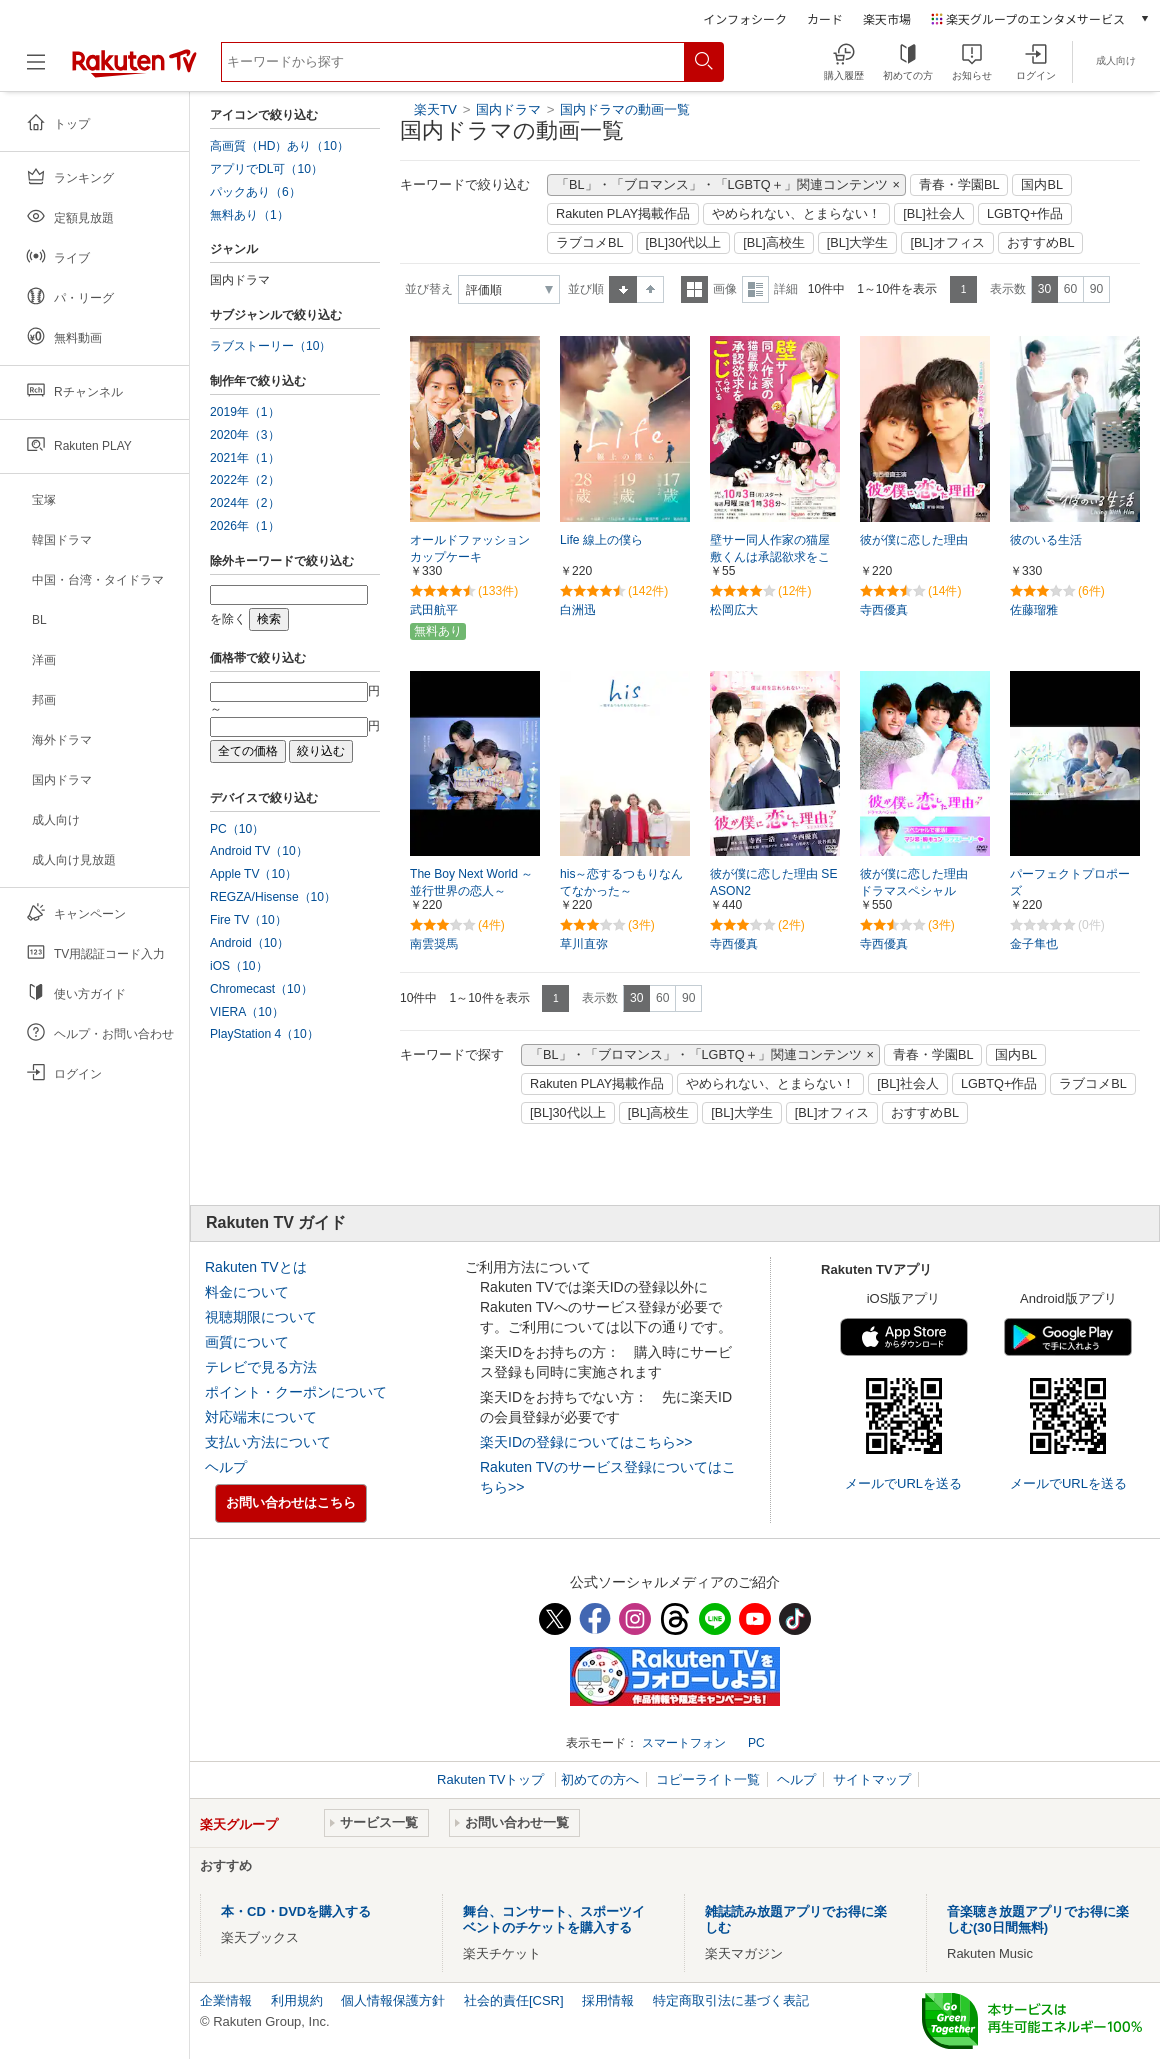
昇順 (623, 289)
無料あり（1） (249, 215)
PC (756, 1743)
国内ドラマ (510, 109)
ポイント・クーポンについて (296, 1392)
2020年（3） (245, 435)
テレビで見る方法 (261, 1367)
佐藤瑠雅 (1034, 610)
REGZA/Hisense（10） (273, 897)
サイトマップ (872, 1779)
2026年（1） (245, 526)
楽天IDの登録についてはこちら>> (586, 1442)
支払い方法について (268, 1442)
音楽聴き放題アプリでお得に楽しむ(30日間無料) (1038, 1919)
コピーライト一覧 (708, 1779)
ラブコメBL (590, 243)
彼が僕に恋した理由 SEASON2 (773, 882)
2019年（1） (245, 412)
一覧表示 (694, 289)
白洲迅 (578, 610)
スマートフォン (684, 1743)
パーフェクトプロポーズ (1070, 882)
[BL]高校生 (774, 243)
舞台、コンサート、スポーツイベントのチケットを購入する (554, 1919)
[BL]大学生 (858, 243)
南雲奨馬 (434, 944)
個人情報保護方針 (393, 2000)
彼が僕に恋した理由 (914, 540)
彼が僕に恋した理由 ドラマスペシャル (920, 882)
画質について (247, 1342)
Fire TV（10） (248, 920)
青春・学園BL (959, 185)
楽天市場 (887, 18)
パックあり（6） (255, 192)
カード (825, 18)
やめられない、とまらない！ (796, 214)
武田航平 (434, 610)
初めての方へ (600, 1779)
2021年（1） (245, 458)
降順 (650, 289)
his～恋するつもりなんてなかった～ (621, 882)
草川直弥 (584, 944)
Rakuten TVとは (256, 1267)
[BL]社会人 (934, 214)
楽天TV (435, 109)
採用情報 (608, 2000)
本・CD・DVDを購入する (296, 1911)
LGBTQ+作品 (1025, 214)
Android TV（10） (259, 851)
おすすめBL (1041, 243)
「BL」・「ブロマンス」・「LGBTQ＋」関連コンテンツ (722, 185)
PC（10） (237, 829)
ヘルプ (226, 1467)
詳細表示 (755, 289)
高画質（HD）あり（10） (279, 146)
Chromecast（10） (261, 989)
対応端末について (261, 1417)
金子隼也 (1034, 944)
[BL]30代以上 (684, 243)
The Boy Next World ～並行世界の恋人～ (471, 882)
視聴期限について (261, 1317)
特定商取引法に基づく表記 (731, 2000)
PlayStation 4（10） (264, 1034)
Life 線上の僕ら (601, 540)
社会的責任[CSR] (514, 2000)
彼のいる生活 (1046, 540)
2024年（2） (245, 503)
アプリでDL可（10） (266, 169)
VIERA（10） (247, 1012)
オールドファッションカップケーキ (470, 548)
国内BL (1042, 185)
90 (1096, 289)
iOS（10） (239, 966)
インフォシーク (745, 18)
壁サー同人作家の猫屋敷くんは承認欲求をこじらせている (770, 557)
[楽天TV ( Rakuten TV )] (134, 69)
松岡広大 (734, 610)
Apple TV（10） (253, 874)
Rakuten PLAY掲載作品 (623, 214)
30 (1044, 289)
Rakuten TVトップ (492, 1779)
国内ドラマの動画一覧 (625, 109)
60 (1070, 289)
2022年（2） (245, 480)
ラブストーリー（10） (270, 346)
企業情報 (226, 2000)
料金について (247, 1292)
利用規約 (297, 2000)
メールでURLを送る (903, 1483)
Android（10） (249, 943)
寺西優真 (884, 610)
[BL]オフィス (947, 243)
